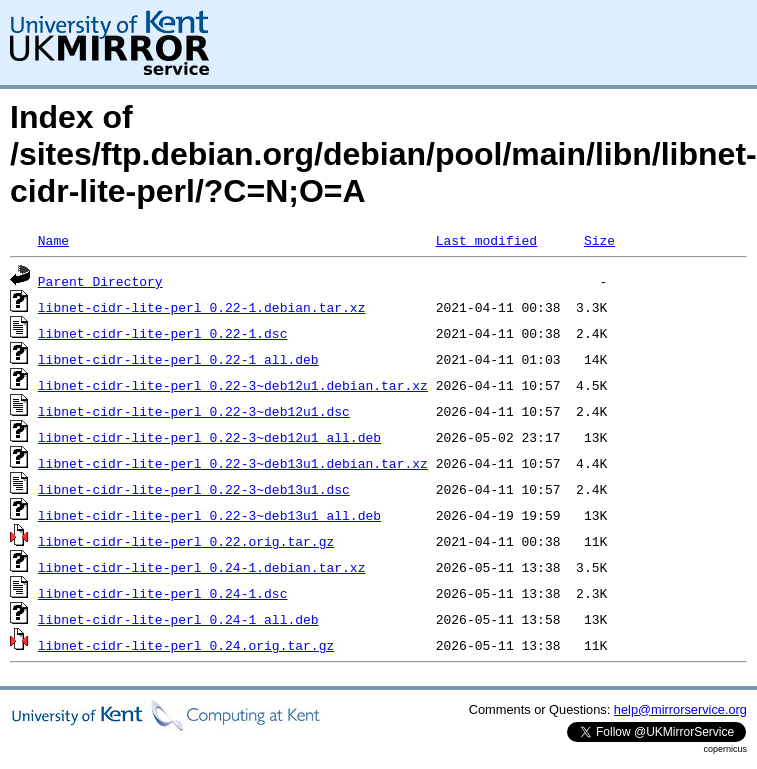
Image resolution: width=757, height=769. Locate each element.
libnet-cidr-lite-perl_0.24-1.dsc (163, 593)
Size (599, 240)
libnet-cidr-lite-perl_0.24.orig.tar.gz (186, 645)
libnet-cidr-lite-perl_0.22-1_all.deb (178, 359)
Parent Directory (100, 281)
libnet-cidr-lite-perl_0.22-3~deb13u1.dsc (194, 489)
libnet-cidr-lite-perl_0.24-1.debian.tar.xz (202, 567)
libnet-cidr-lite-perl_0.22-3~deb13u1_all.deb (209, 515)
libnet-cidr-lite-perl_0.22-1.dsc (163, 333)
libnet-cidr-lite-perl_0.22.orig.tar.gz (186, 541)
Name (53, 240)
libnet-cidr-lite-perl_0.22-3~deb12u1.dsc (194, 411)
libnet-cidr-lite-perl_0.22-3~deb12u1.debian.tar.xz (233, 385)
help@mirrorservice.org (680, 709)
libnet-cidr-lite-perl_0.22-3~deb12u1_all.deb (209, 437)
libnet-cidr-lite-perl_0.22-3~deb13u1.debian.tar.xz (233, 463)
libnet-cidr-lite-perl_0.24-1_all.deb (178, 619)
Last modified (486, 240)
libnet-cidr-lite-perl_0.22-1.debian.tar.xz (202, 307)
